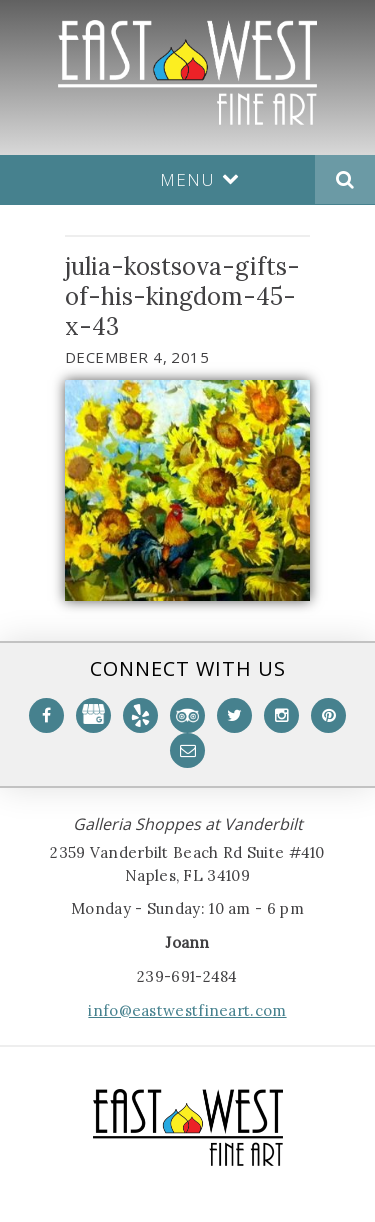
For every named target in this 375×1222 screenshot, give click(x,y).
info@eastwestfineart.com (187, 1010)
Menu (200, 179)
